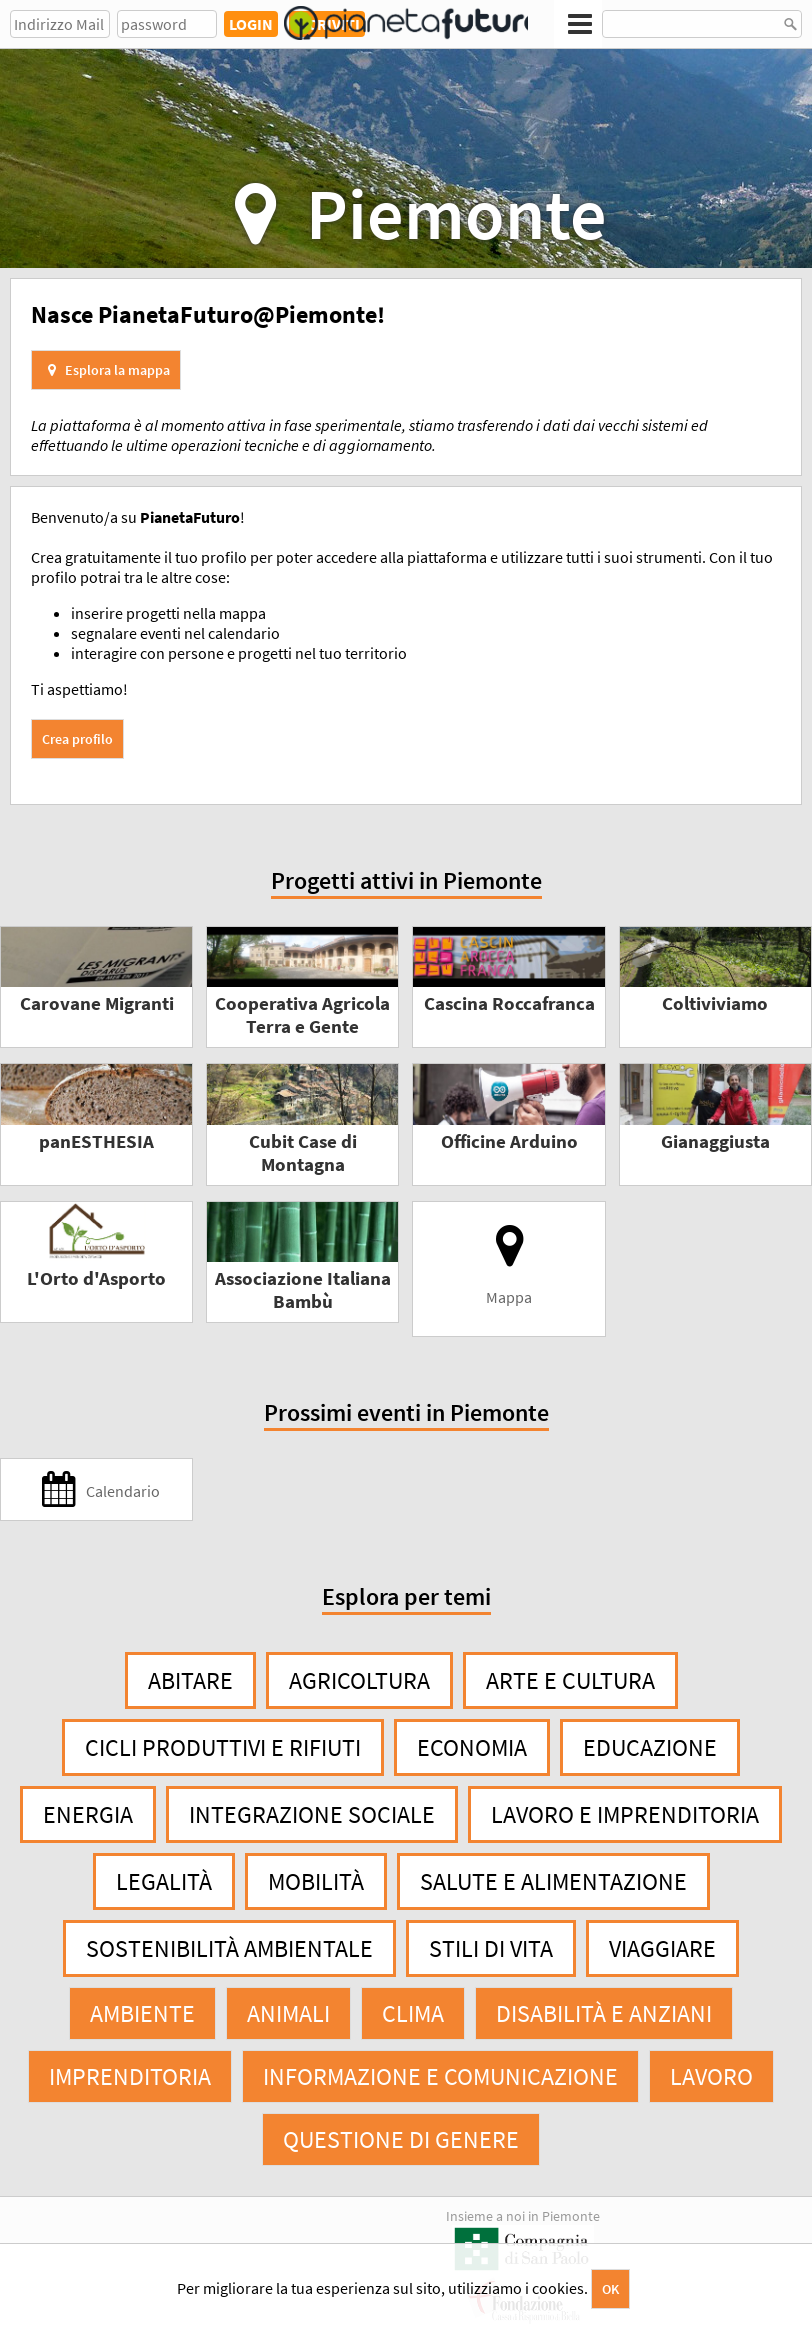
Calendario (96, 1489)
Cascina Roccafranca (509, 1003)
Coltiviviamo (715, 1003)
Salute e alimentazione (553, 1881)
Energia (88, 1814)
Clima (413, 2013)
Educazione (650, 1747)
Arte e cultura (570, 1680)
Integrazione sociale (312, 1814)
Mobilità (316, 1881)
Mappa (509, 1264)
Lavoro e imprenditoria (625, 1814)
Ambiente (142, 2013)
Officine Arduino (509, 1141)
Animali (288, 2013)
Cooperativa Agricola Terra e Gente (302, 1015)
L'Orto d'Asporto (96, 1278)
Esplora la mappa (106, 370)
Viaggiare (662, 1948)
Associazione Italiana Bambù (303, 1290)
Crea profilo (77, 739)
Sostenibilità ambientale (229, 1948)
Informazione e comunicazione (440, 2076)
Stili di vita (491, 1948)
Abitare (190, 1680)
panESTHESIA (96, 1141)
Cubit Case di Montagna (303, 1153)
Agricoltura (359, 1680)
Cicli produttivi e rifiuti (223, 1747)
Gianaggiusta (715, 1141)
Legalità (164, 1881)
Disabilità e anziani (604, 2013)
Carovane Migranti (97, 1003)
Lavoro (711, 2076)
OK (610, 2289)
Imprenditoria (130, 2076)
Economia (472, 1747)
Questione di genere (401, 2139)
